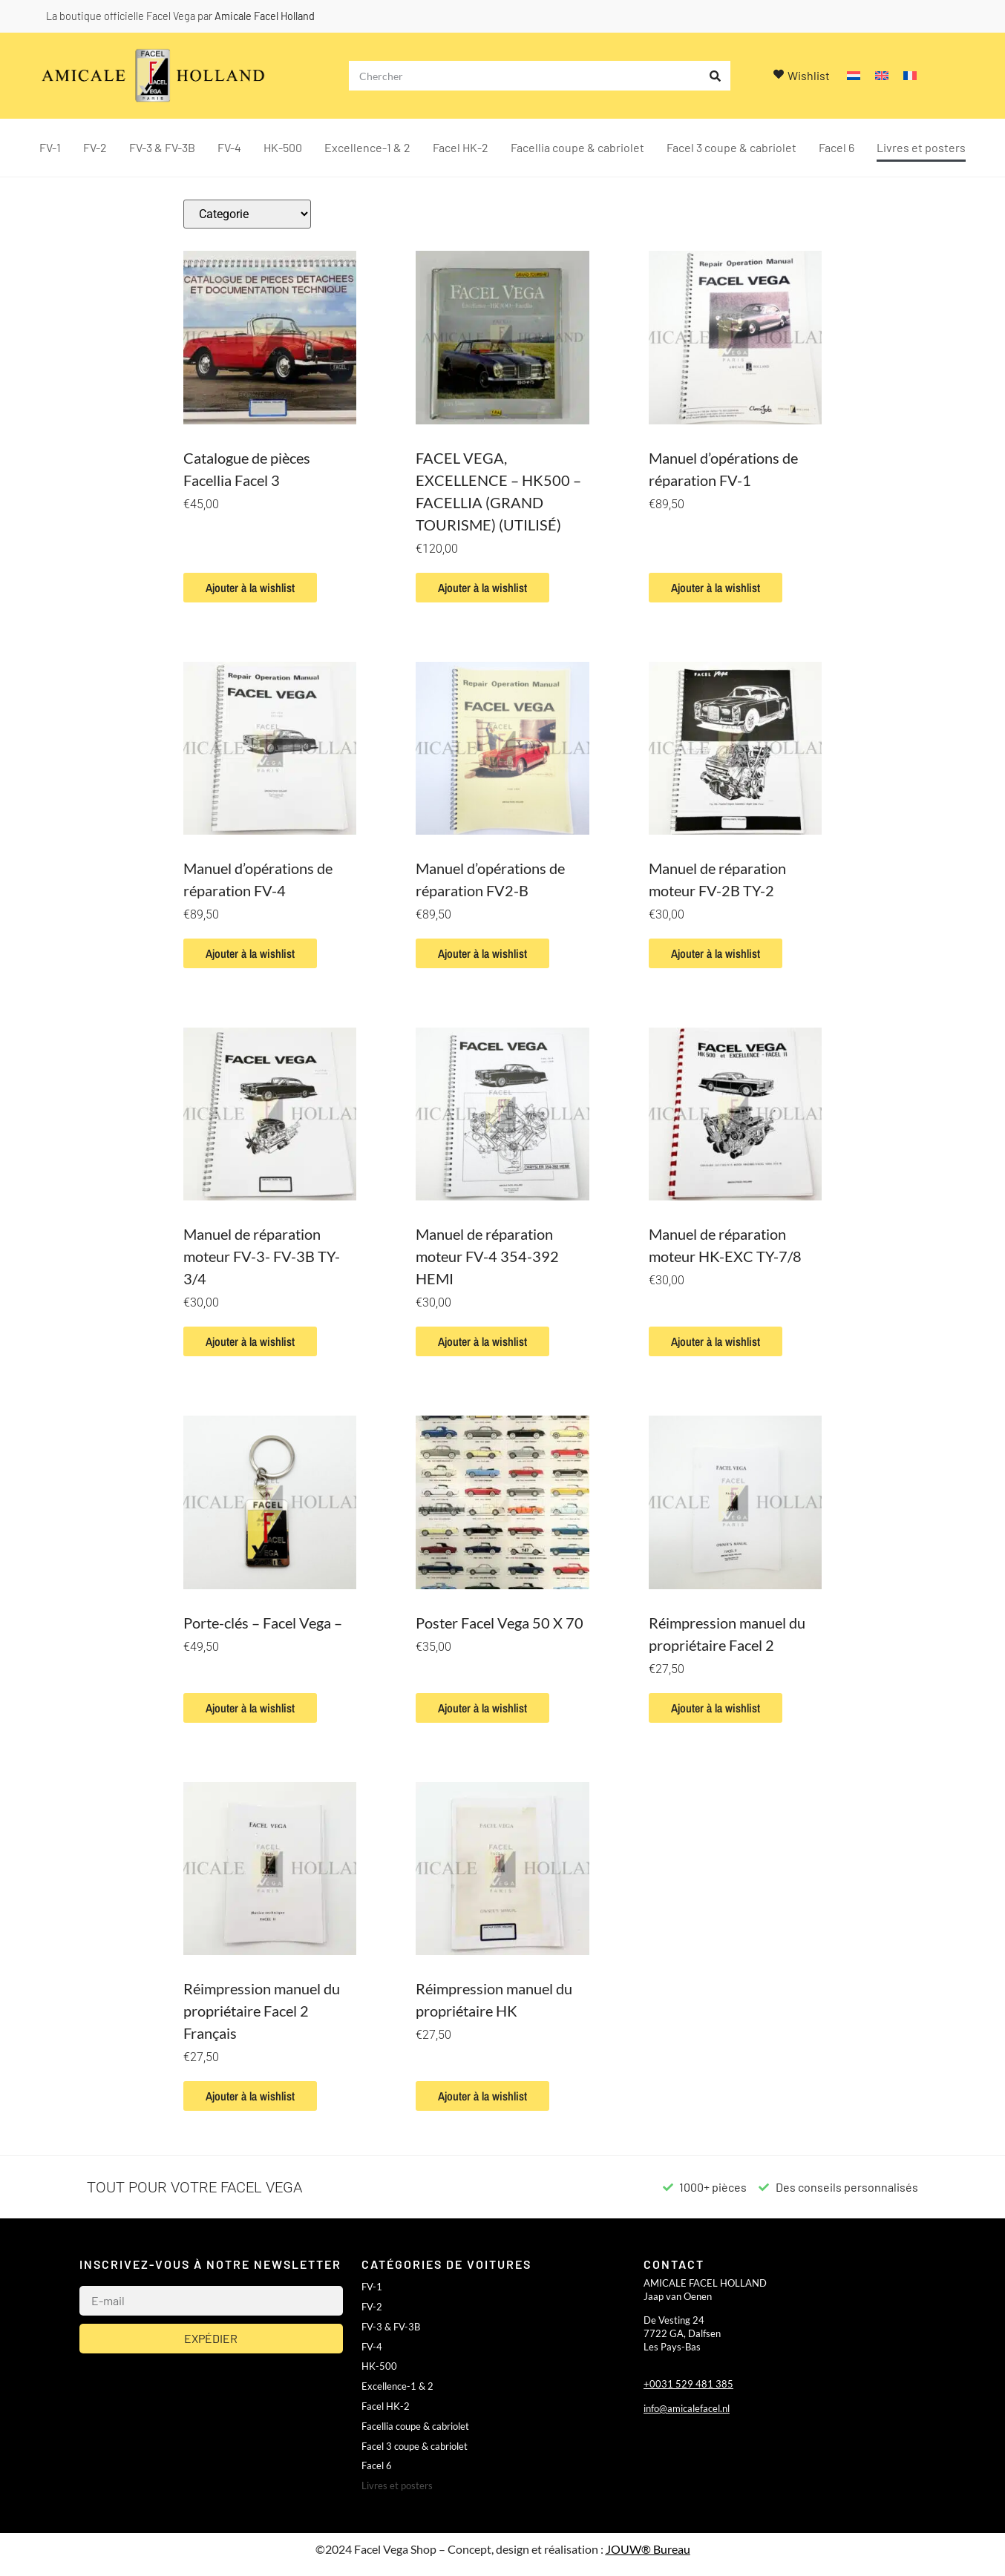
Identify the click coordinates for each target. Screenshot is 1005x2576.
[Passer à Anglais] (882, 76)
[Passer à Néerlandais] (853, 76)
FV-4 (229, 147)
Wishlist (809, 75)
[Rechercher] (715, 76)
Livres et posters (921, 147)
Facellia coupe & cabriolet (577, 147)
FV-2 (95, 147)
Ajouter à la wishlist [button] (250, 587)
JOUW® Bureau (648, 2549)
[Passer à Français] (910, 76)
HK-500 (282, 147)
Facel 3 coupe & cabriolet (731, 147)
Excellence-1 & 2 (367, 147)
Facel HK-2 (460, 147)
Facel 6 (836, 147)
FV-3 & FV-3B (162, 147)
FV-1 (50, 147)
